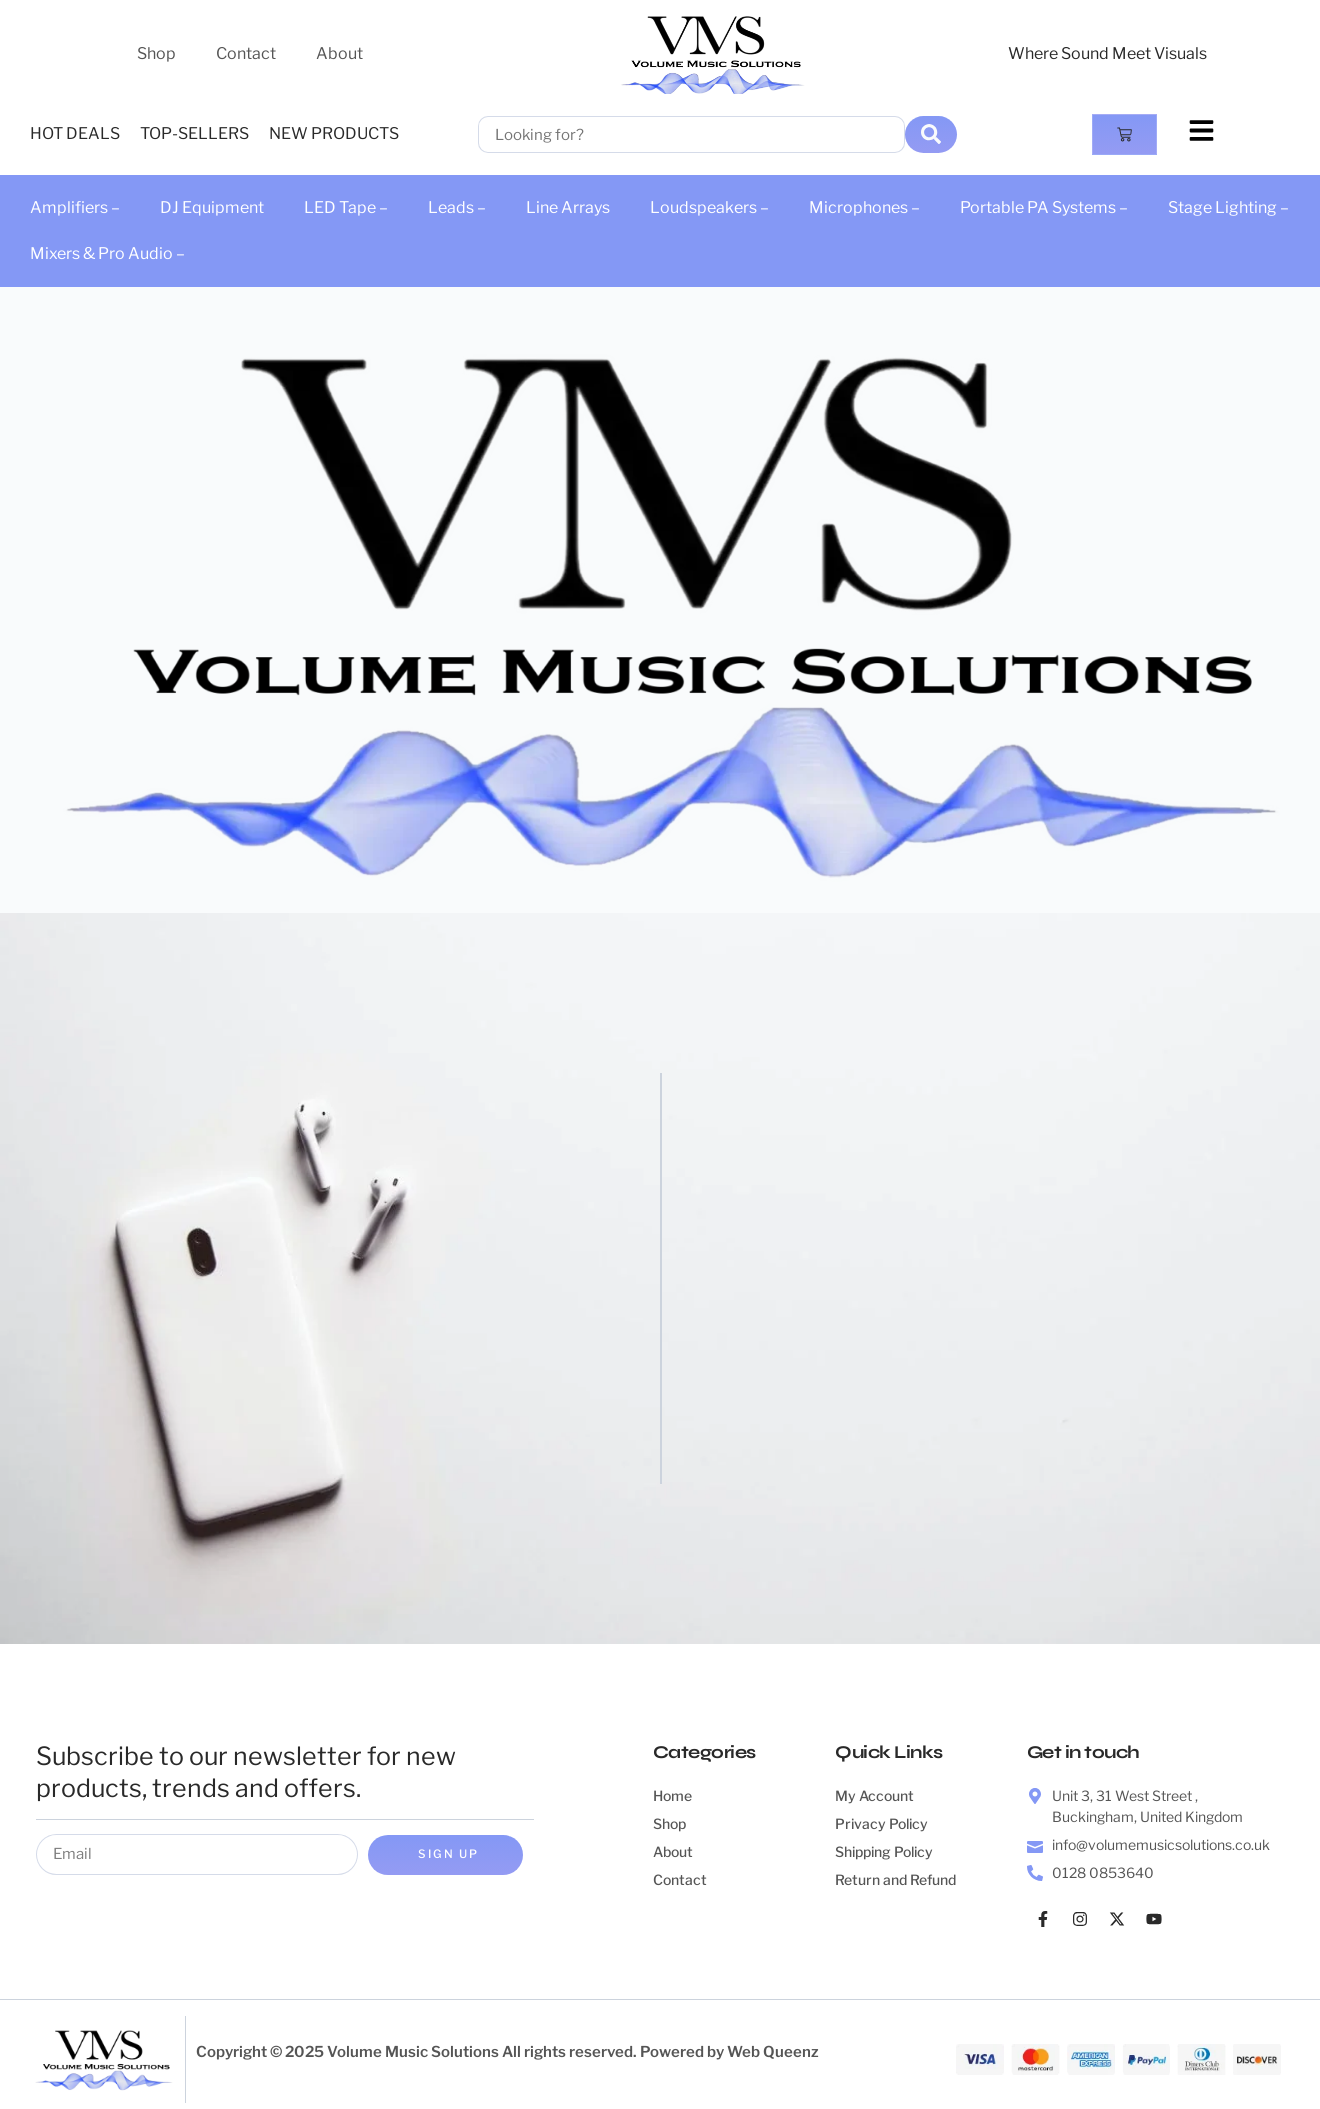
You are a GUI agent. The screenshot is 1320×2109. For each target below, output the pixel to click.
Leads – (457, 207)
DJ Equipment (212, 207)
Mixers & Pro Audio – (107, 253)
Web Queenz (773, 2053)
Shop (156, 53)
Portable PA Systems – (1044, 207)
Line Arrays (568, 207)
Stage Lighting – (1228, 207)
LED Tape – (346, 207)
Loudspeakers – (709, 207)
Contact (246, 53)
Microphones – (864, 207)
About (339, 53)
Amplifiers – (75, 207)
